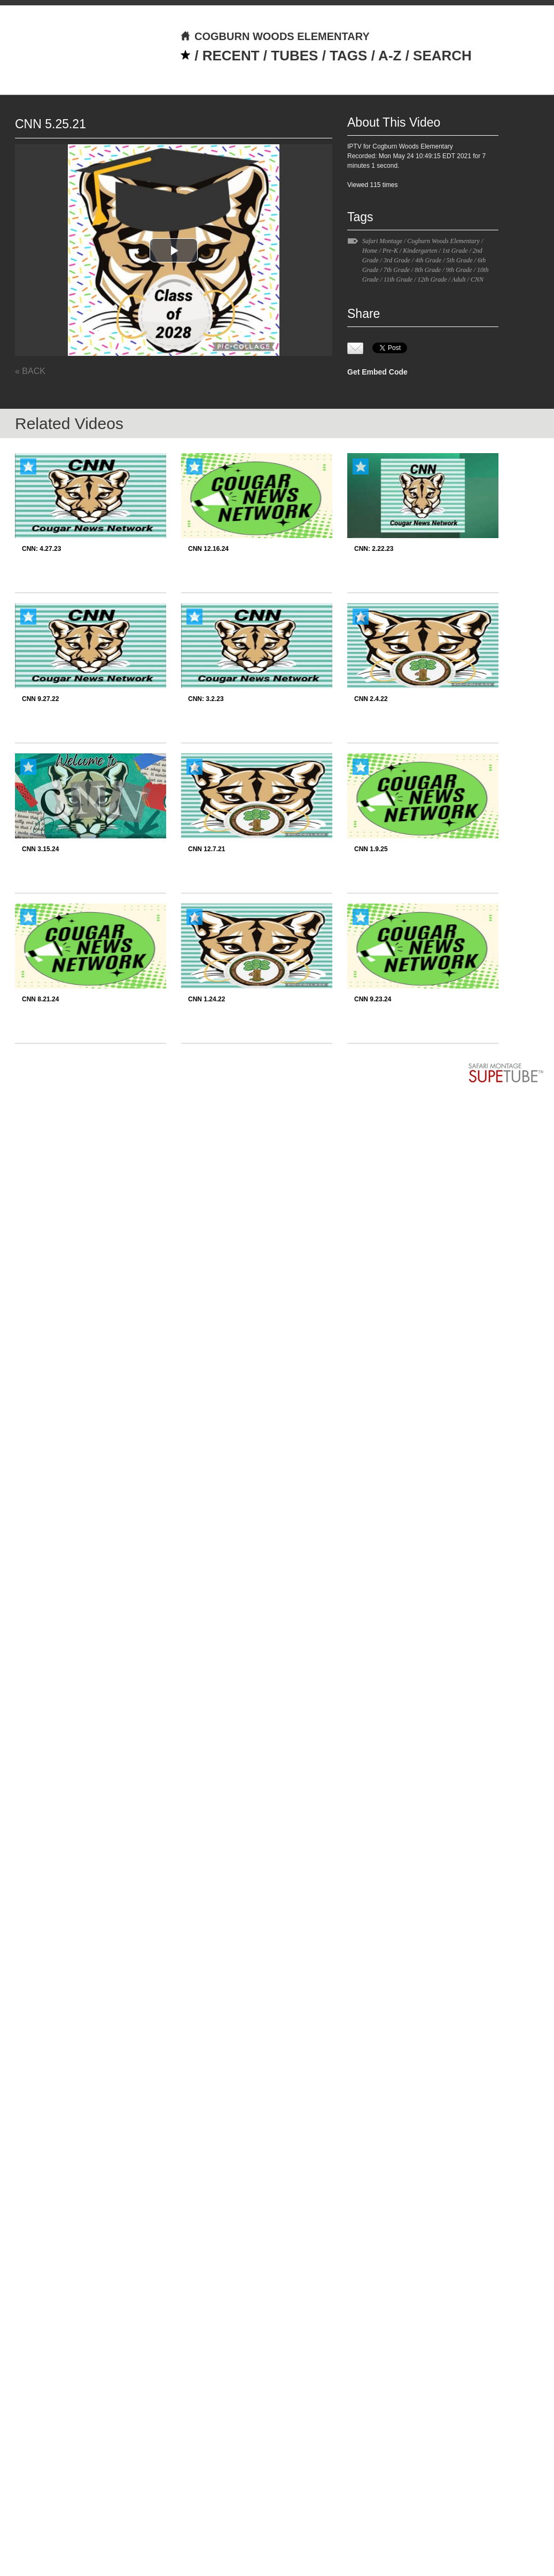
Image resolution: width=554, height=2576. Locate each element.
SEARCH (442, 56)
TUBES (294, 56)
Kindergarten (420, 250)
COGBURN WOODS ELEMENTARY (275, 36)
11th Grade (398, 279)
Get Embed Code (377, 372)
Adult (459, 279)
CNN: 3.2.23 (206, 699)
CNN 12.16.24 (208, 548)
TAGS (348, 56)
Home (370, 250)
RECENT (231, 56)
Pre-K (390, 250)
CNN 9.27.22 (40, 699)
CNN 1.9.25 (371, 849)
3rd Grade (397, 260)
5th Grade (460, 260)
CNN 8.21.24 (40, 999)
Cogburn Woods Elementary (443, 241)
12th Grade (432, 279)
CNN (477, 279)
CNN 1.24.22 (206, 999)
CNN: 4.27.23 (41, 548)
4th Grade (428, 260)
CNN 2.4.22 (371, 699)
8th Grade (428, 270)
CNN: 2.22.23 (373, 548)
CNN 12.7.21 (206, 849)
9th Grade (459, 270)
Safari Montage (382, 241)
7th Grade (397, 270)
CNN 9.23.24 (372, 999)
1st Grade (455, 250)
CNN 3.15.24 (40, 849)
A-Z (389, 56)
